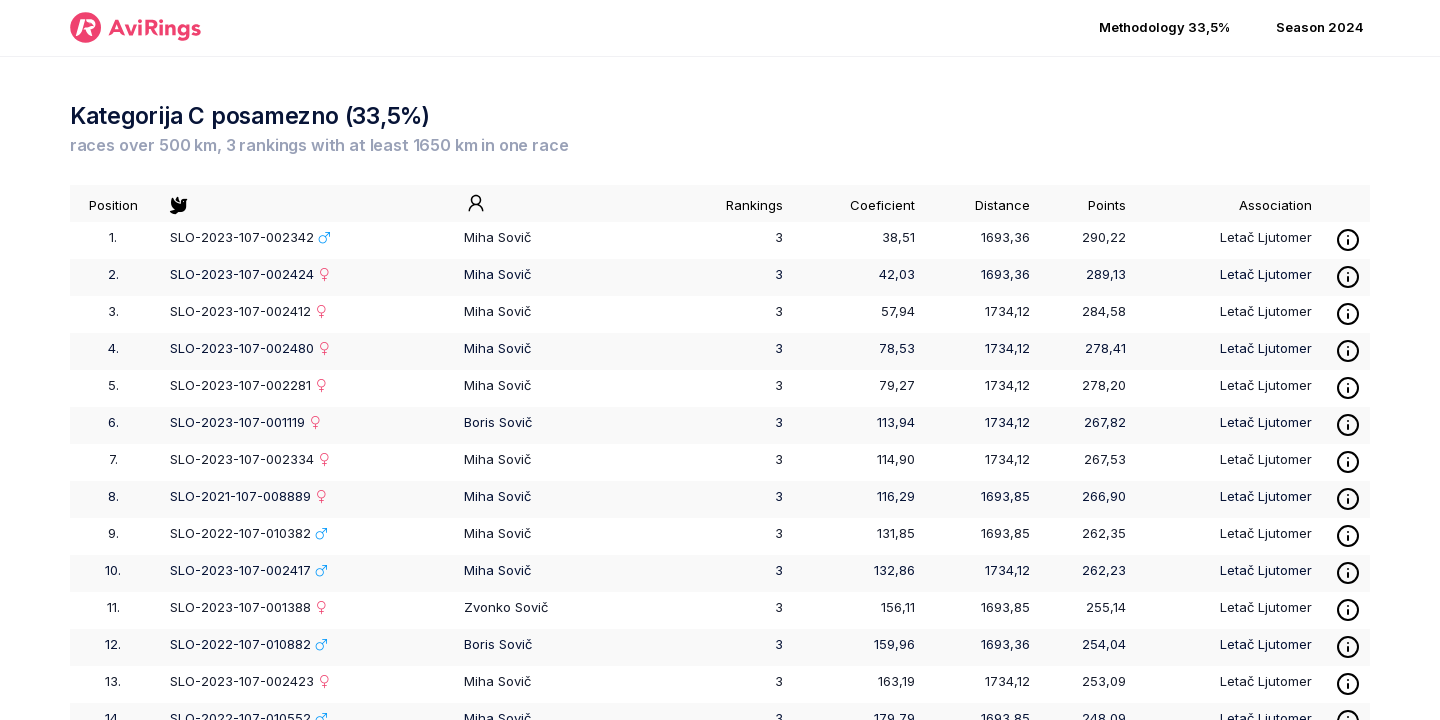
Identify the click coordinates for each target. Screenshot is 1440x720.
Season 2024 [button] (1320, 27)
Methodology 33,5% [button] (1164, 27)
